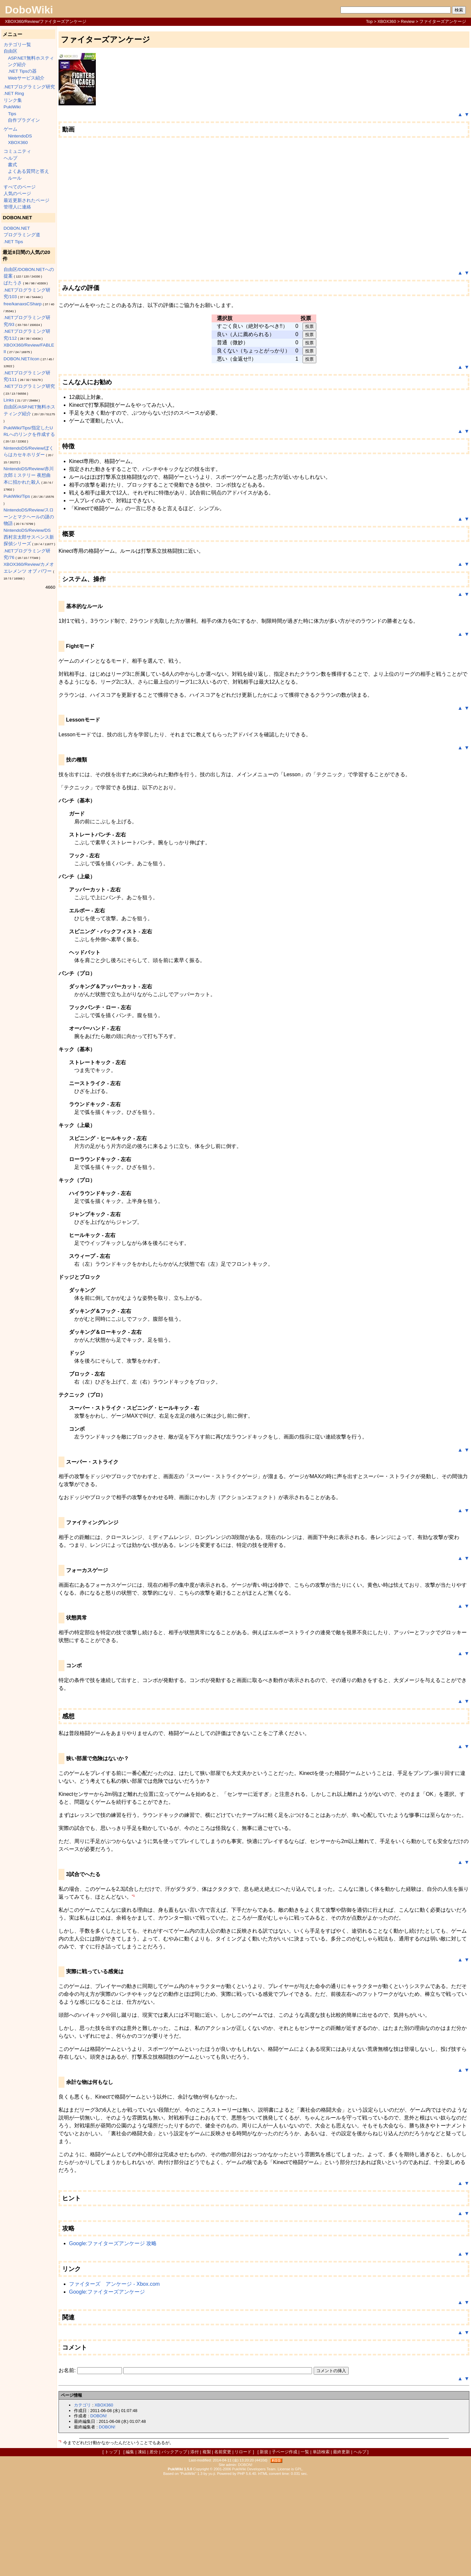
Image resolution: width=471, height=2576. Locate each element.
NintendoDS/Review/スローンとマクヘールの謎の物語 (29, 517)
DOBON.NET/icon (22, 358)
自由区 (10, 51)
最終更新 (341, 2451)
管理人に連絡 (17, 207)
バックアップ (174, 2451)
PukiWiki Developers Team (254, 2469)
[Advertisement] (235, 2525)
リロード (243, 2451)
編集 (130, 2451)
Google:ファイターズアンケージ (107, 2292)
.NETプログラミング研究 (29, 86)
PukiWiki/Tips (17, 496)
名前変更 (222, 2451)
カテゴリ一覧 (17, 44)
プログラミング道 (22, 234)
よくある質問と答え (28, 171)
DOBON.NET (17, 228)
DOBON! (98, 2415)
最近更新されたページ (26, 200)
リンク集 (13, 100)
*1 (133, 1895)
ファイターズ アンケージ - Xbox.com (114, 2284)
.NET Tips (13, 241)
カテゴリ (82, 2405)
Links (9, 400)
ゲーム (10, 129)
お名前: (68, 2370)
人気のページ (17, 193)
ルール (15, 178)
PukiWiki (12, 106)
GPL (298, 2469)
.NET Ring (14, 93)
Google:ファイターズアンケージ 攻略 (113, 2243)
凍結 (142, 2451)
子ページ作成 (284, 2451)
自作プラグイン (24, 120)
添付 (194, 2451)
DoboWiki (29, 10)
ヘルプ (10, 158)
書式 (12, 164)
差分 (153, 2451)
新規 (264, 2451)
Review (407, 21)
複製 (206, 2451)
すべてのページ (20, 187)
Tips (12, 113)
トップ (111, 2451)
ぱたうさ (13, 282)
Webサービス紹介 (26, 78)
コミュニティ (17, 151)
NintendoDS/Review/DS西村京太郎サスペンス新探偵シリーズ (29, 537)
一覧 (305, 2451)
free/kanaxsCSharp (23, 303)
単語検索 (321, 2451)
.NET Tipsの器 (22, 71)
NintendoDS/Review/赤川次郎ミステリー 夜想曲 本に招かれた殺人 (29, 475)
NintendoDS (20, 136)
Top (369, 21)
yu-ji (211, 2474)
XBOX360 (386, 21)
